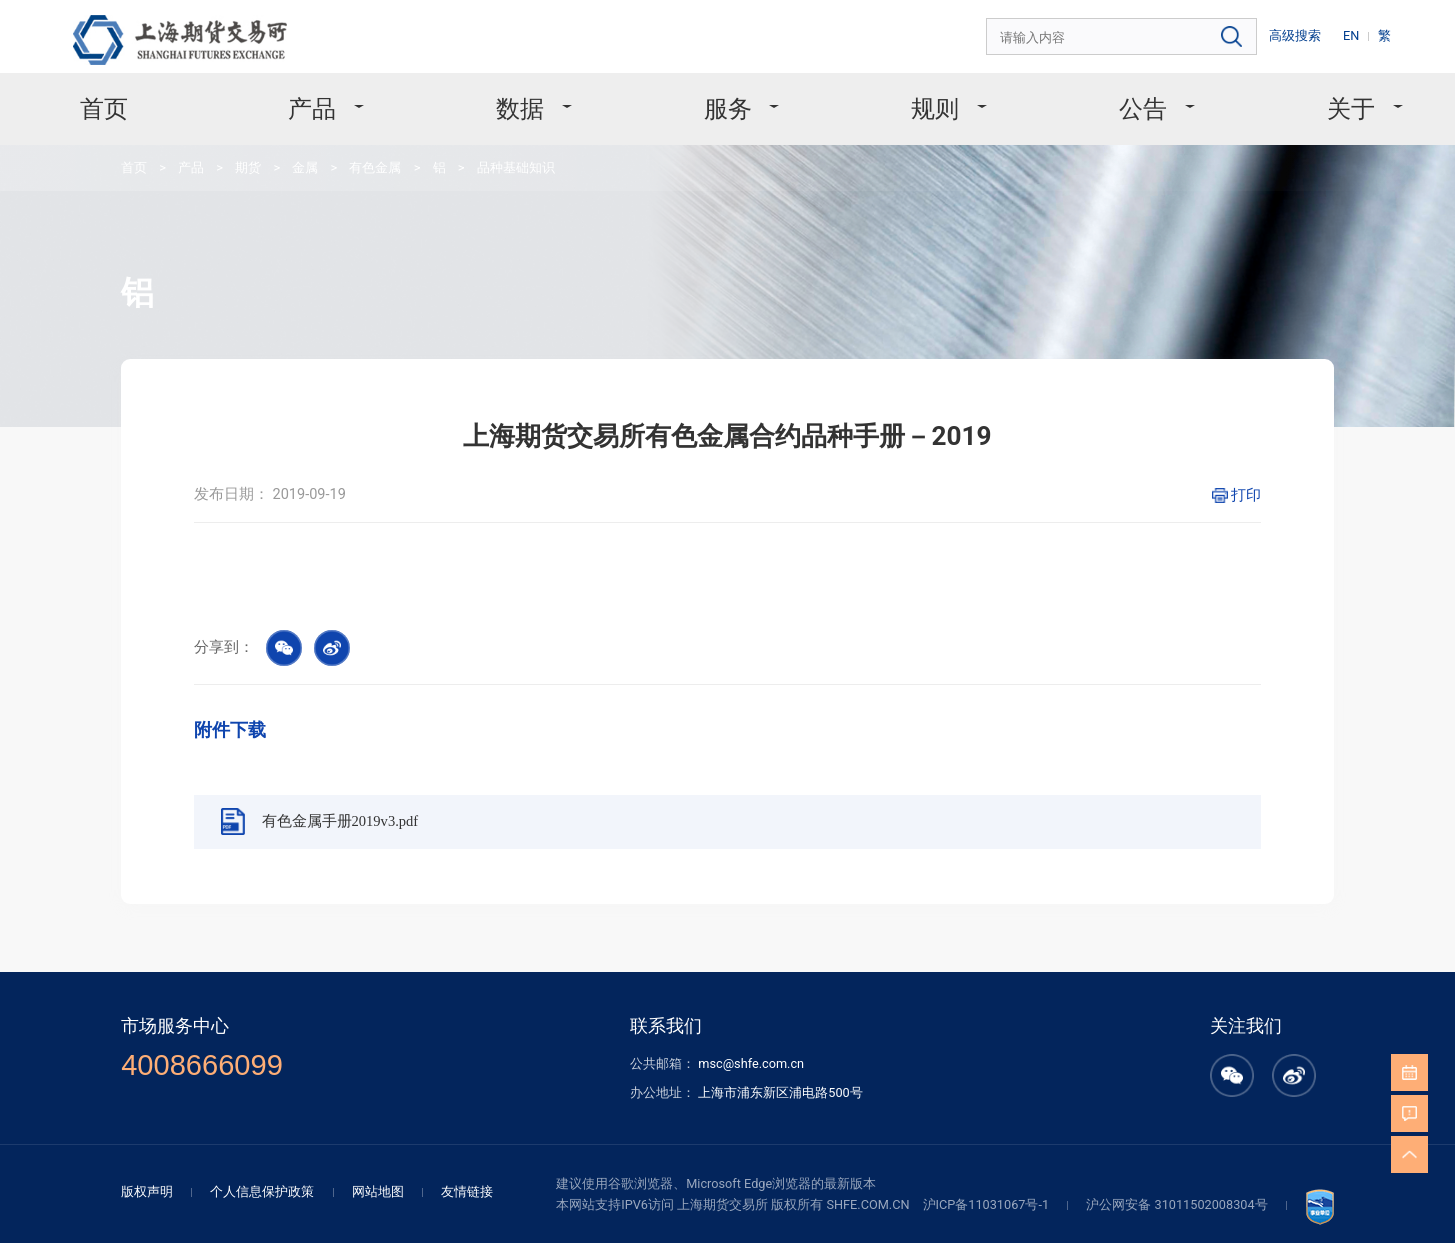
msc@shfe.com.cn (750, 967)
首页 (161, 98)
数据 (541, 98)
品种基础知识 (472, 152)
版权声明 (200, 1085)
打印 (1200, 450)
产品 (352, 98)
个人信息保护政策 (306, 1085)
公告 (1107, 98)
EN (1360, 33)
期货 (227, 152)
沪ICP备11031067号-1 (959, 1097)
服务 (729, 98)
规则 (918, 98)
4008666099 (249, 968)
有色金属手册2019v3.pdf (373, 746)
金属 (279, 152)
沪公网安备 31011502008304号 (1133, 1097)
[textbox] (1151, 34)
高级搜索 (1309, 33)
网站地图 (412, 1085)
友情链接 (494, 1085)
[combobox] (1151, 34)
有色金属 (343, 152)
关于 (1296, 98)
